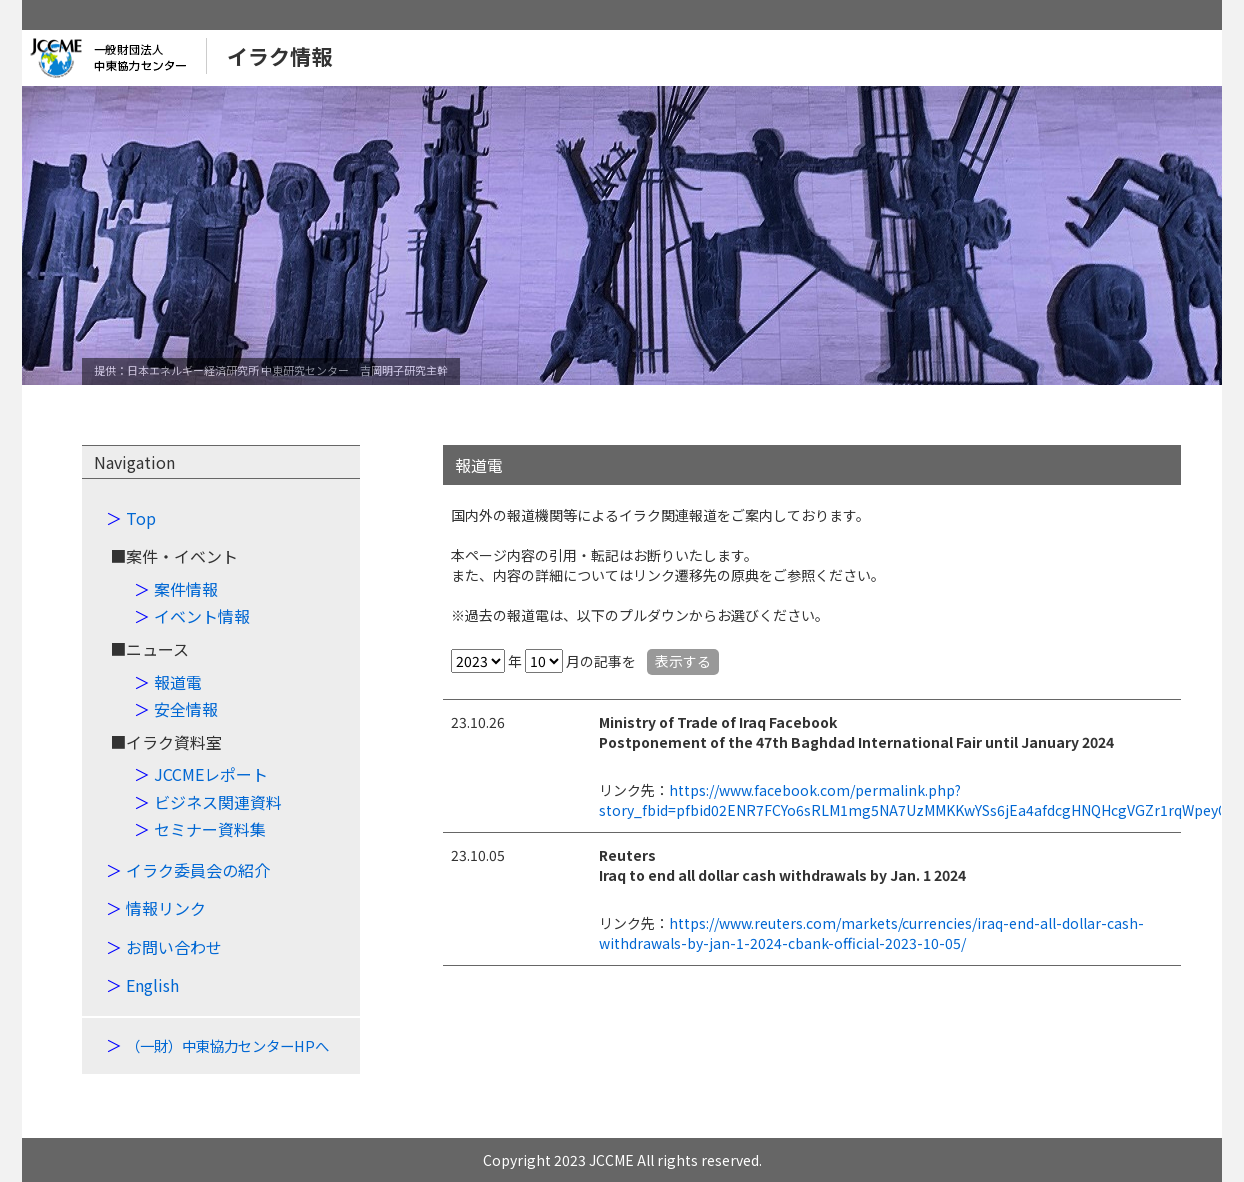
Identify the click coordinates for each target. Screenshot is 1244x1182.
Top (141, 518)
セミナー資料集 (210, 829)
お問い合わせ (174, 947)
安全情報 (186, 709)
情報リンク (166, 908)
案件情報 (186, 589)
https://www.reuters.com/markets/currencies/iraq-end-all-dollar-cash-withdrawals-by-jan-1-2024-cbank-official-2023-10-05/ (871, 933)
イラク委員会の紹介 (198, 870)
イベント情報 (202, 616)
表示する (683, 661)
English (152, 985)
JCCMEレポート (211, 774)
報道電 (178, 682)
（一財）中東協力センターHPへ (227, 1045)
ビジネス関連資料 (218, 802)
